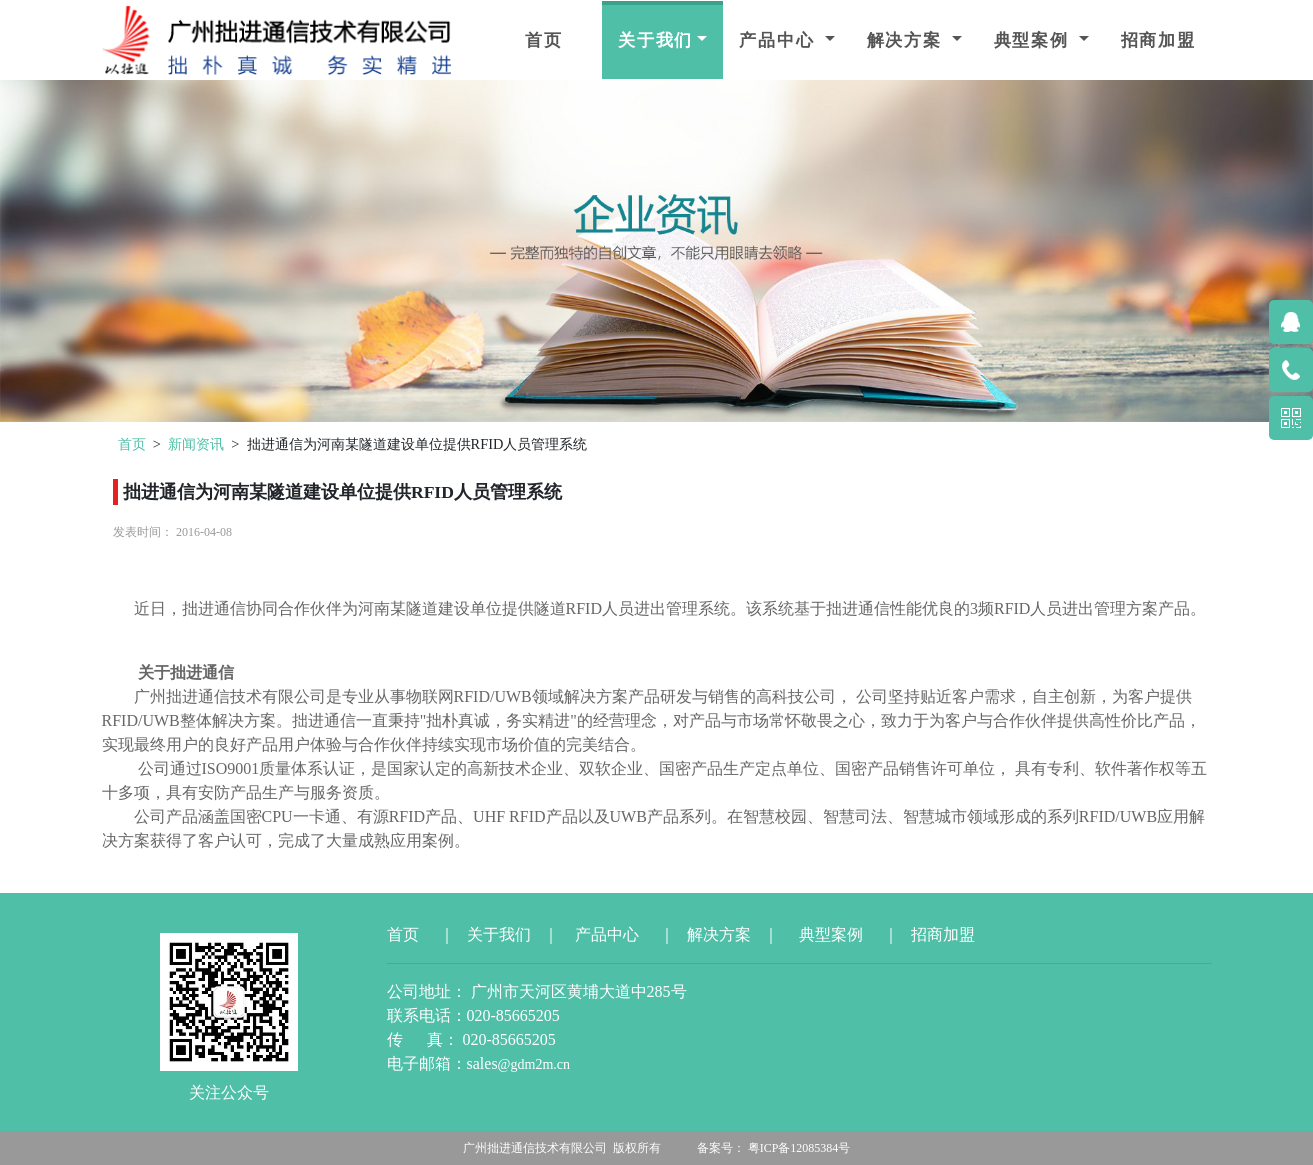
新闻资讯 (196, 444)
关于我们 (655, 40)
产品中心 (779, 40)
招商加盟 (1158, 40)
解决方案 (907, 40)
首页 (543, 40)
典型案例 (1034, 40)
